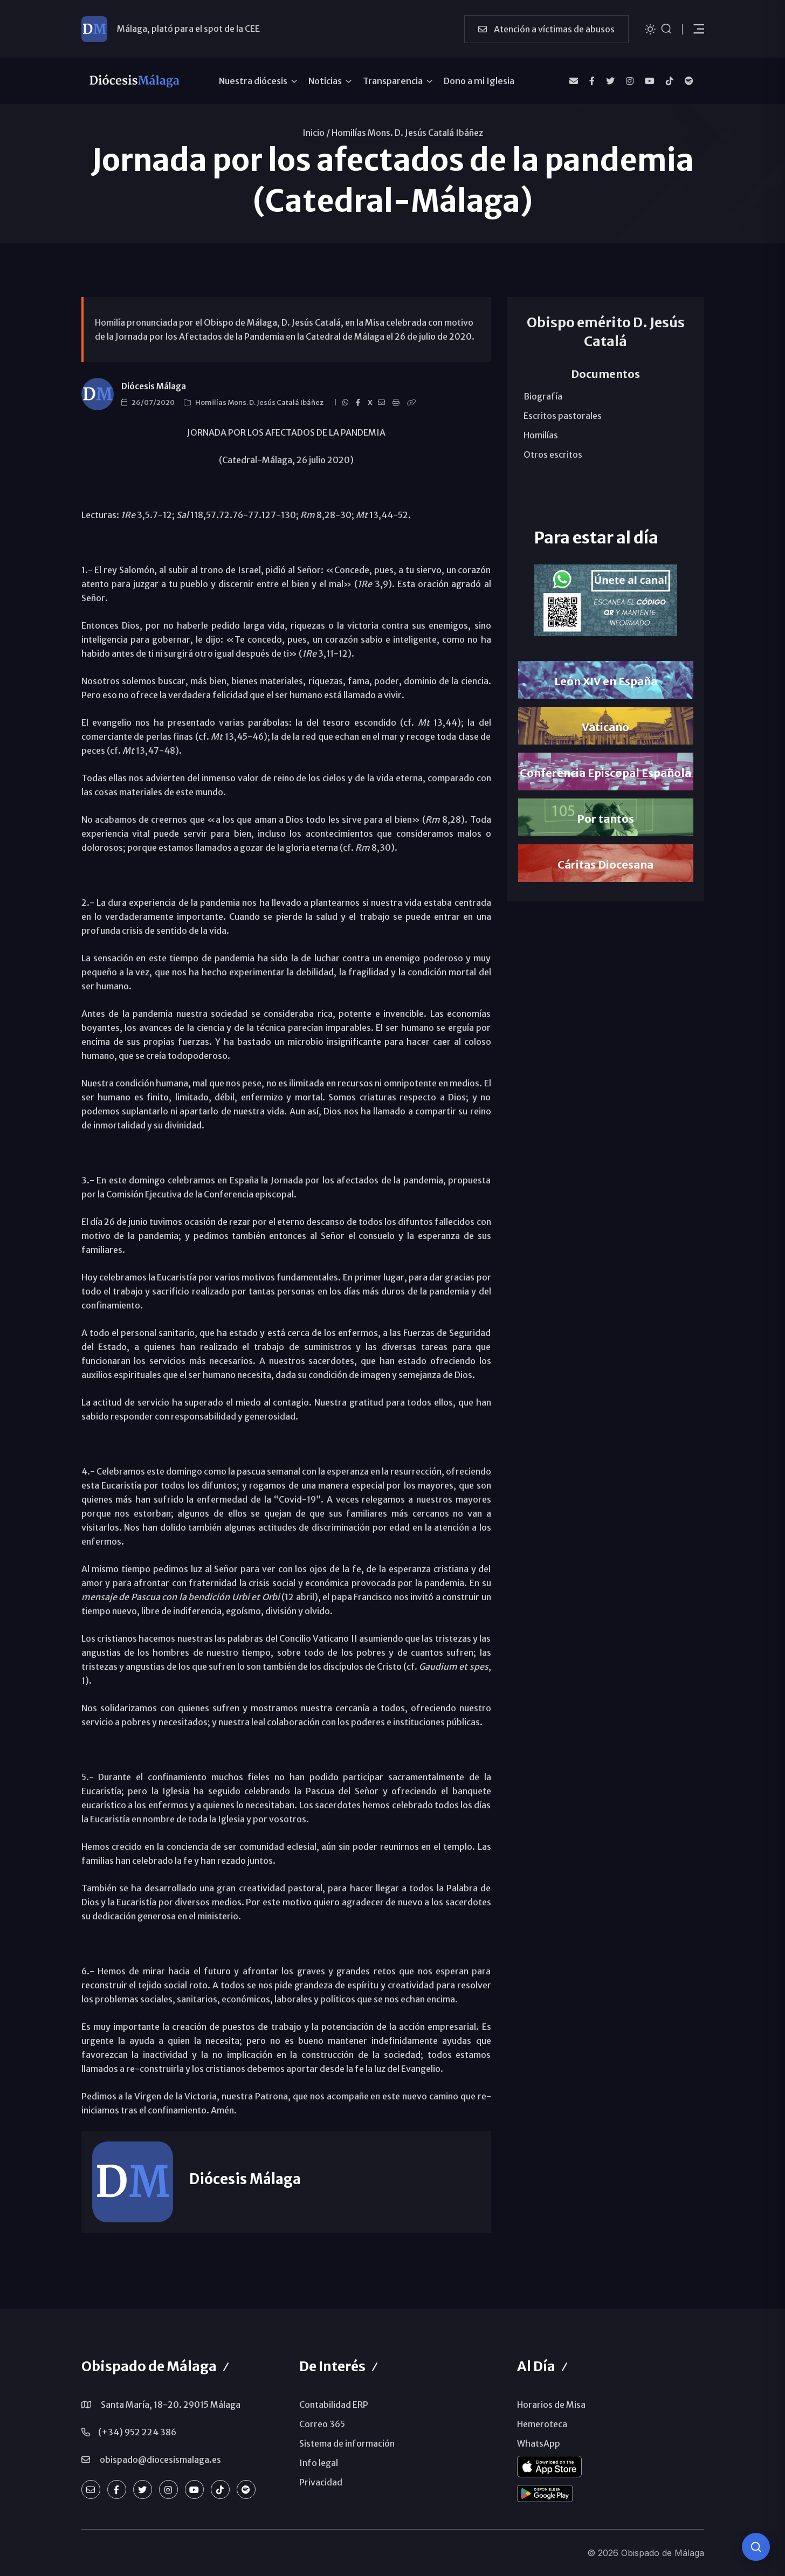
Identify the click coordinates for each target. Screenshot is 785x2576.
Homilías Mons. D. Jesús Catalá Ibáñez (407, 132)
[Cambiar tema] (650, 28)
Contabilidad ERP (333, 2404)
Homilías (541, 435)
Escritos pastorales (563, 415)
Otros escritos (553, 454)
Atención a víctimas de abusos (546, 29)
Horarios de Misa (551, 2404)
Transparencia (393, 80)
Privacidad (320, 2482)
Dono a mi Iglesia (479, 80)
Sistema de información (347, 2443)
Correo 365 (322, 2424)
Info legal (318, 2462)
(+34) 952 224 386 (137, 2432)
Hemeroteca (542, 2424)
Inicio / (316, 132)
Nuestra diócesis (253, 80)
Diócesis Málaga (153, 386)
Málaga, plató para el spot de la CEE (188, 28)
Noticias (325, 80)
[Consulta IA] (756, 2547)
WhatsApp (538, 2443)
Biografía (543, 396)
